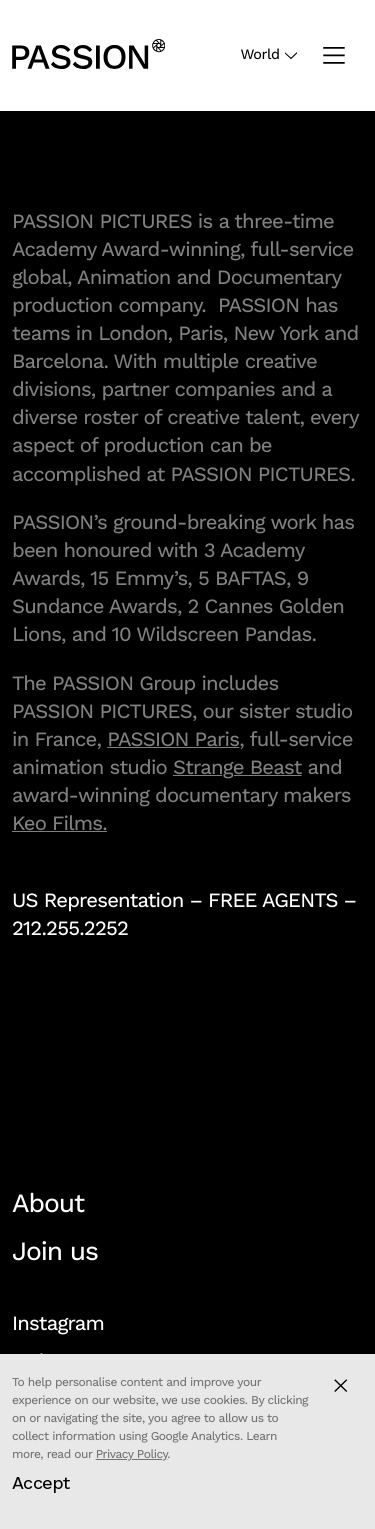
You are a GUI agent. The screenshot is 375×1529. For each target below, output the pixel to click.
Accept (41, 1482)
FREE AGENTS (273, 900)
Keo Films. (59, 823)
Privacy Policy (132, 1454)
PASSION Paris (173, 739)
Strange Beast (237, 767)
